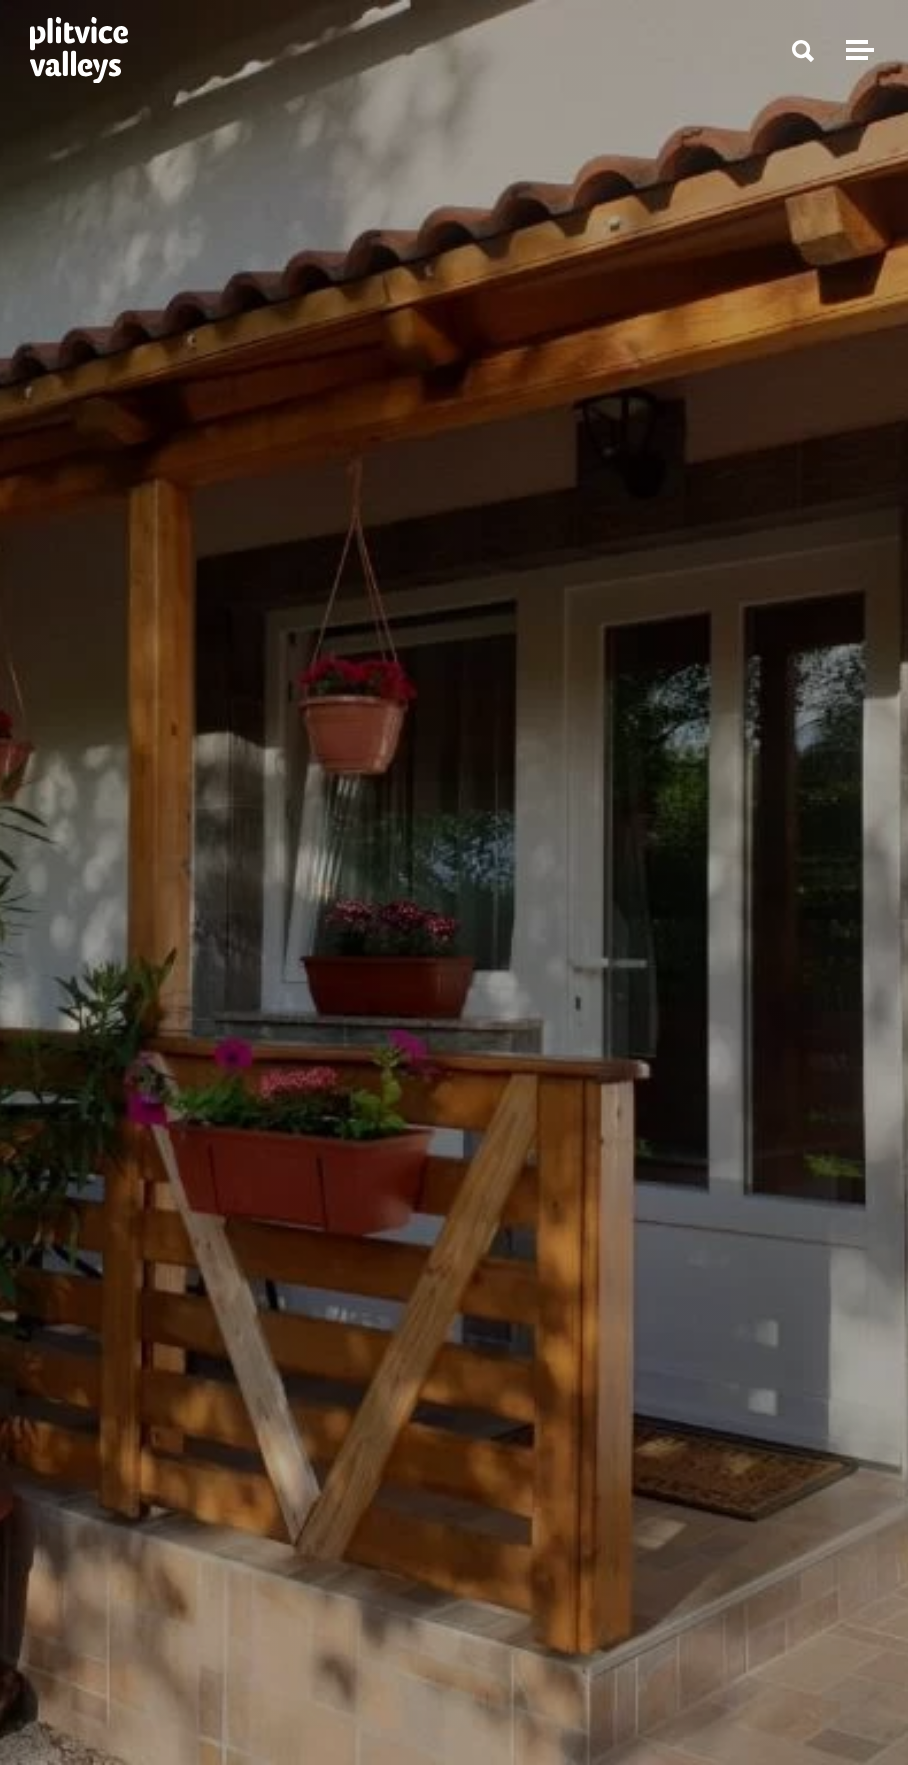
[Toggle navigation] (857, 50)
